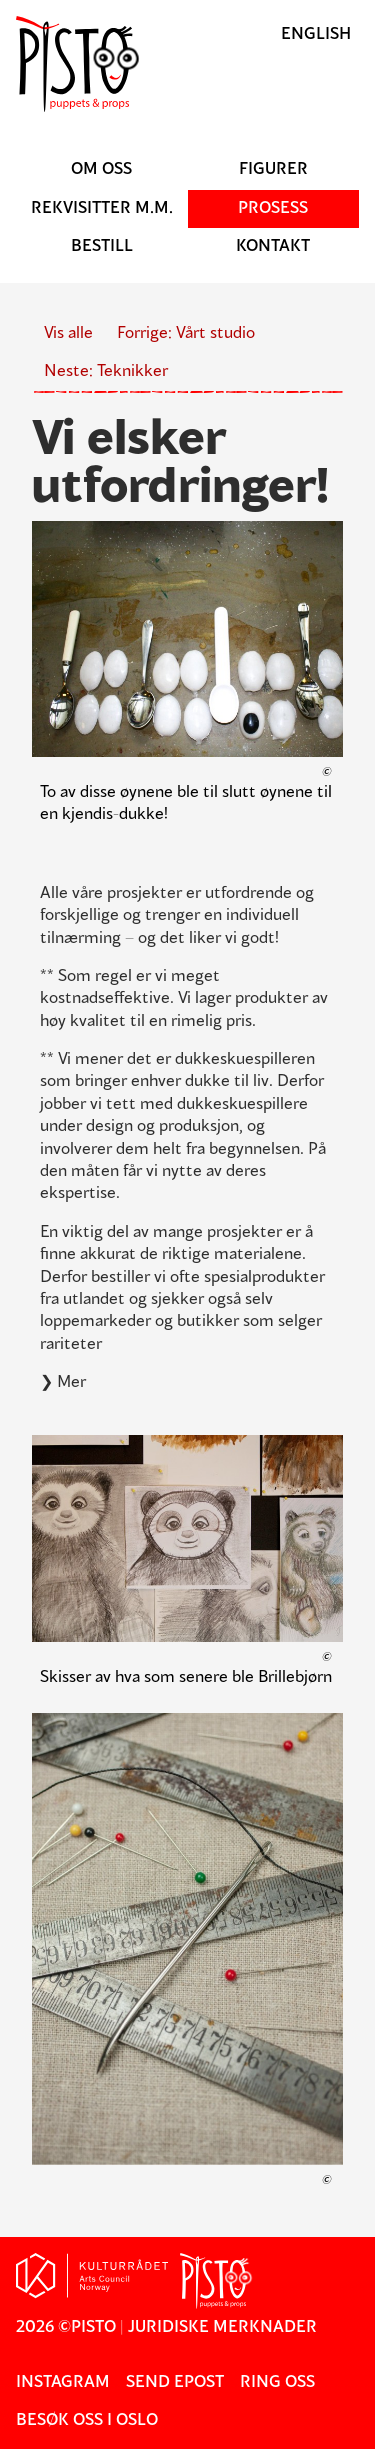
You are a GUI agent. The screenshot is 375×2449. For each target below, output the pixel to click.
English (316, 35)
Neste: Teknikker (106, 372)
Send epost (175, 2383)
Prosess (273, 209)
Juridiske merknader (222, 2328)
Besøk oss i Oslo (87, 2421)
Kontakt (273, 247)
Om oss (101, 170)
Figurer (273, 170)
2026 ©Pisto (66, 2328)
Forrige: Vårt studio (186, 334)
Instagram (63, 2383)
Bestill (102, 247)
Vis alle (68, 334)
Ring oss (277, 2383)
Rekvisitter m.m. (102, 209)
